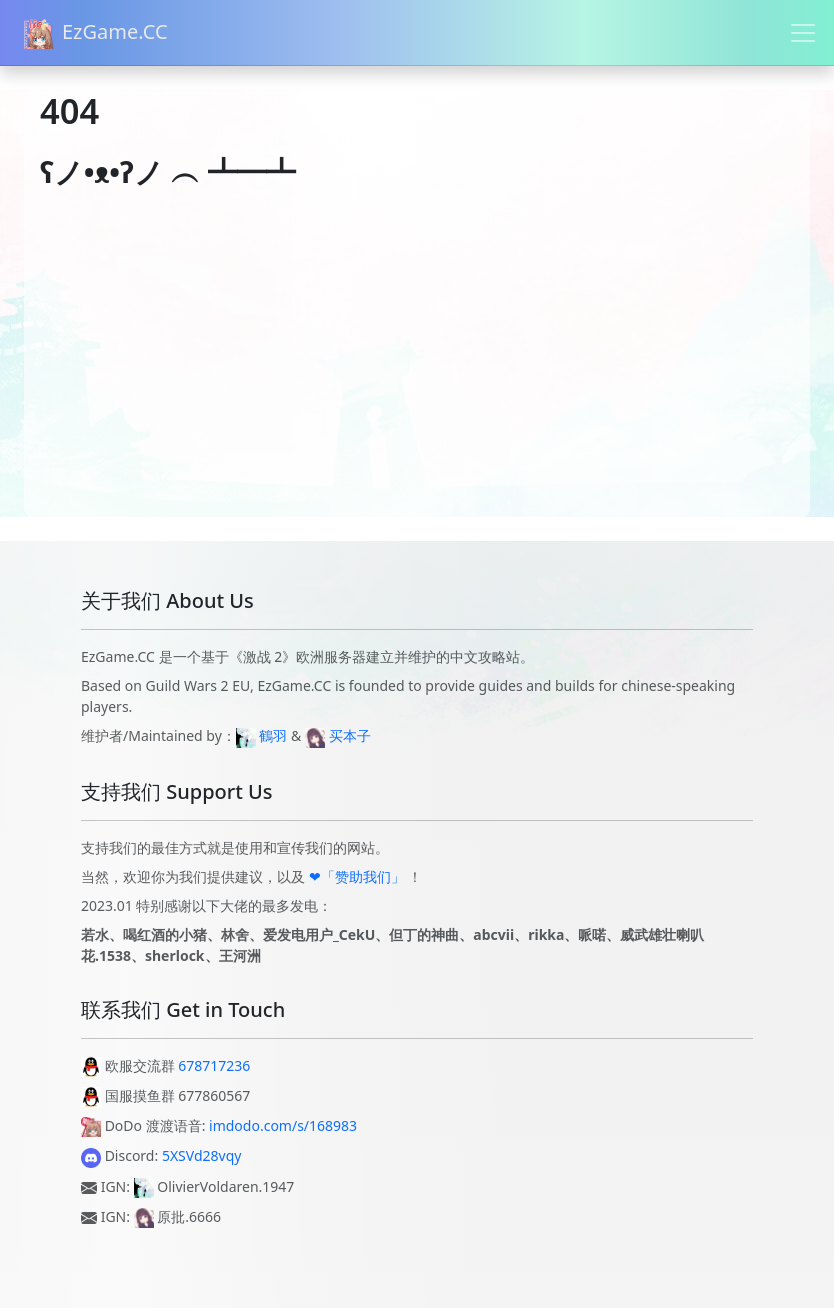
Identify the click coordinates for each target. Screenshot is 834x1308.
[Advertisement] (417, 377)
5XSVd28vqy (202, 1155)
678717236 (214, 1065)
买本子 (350, 735)
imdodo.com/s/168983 (283, 1125)
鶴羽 (273, 735)
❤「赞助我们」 (357, 876)
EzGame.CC (96, 33)
